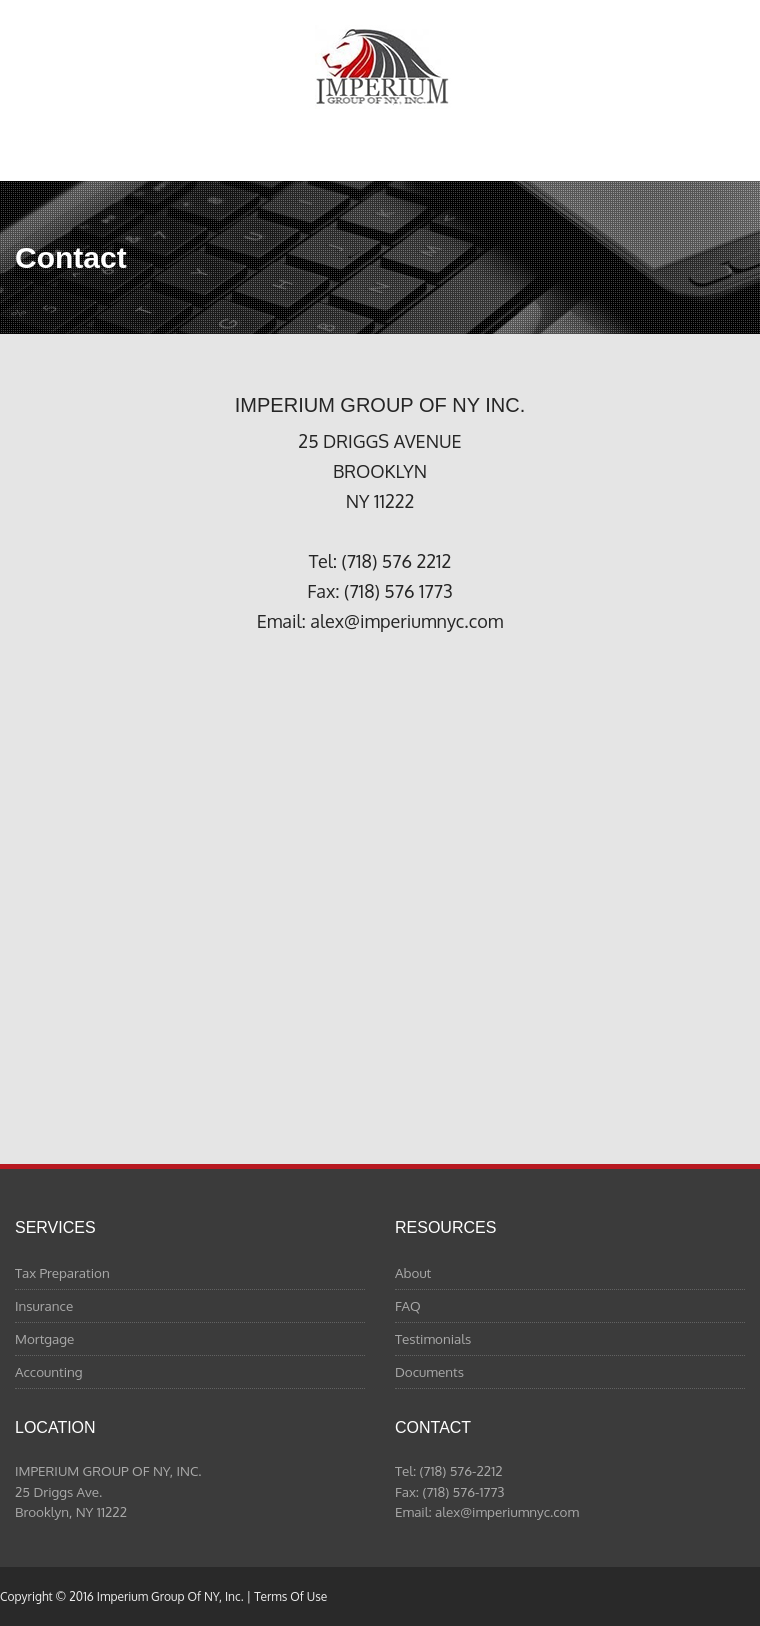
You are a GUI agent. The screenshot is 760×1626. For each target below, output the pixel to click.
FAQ (408, 1305)
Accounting (49, 1371)
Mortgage (44, 1338)
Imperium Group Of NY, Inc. (380, 67)
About (413, 1272)
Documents (429, 1371)
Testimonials (433, 1338)
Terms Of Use (290, 1596)
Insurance (44, 1305)
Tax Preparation (62, 1272)
